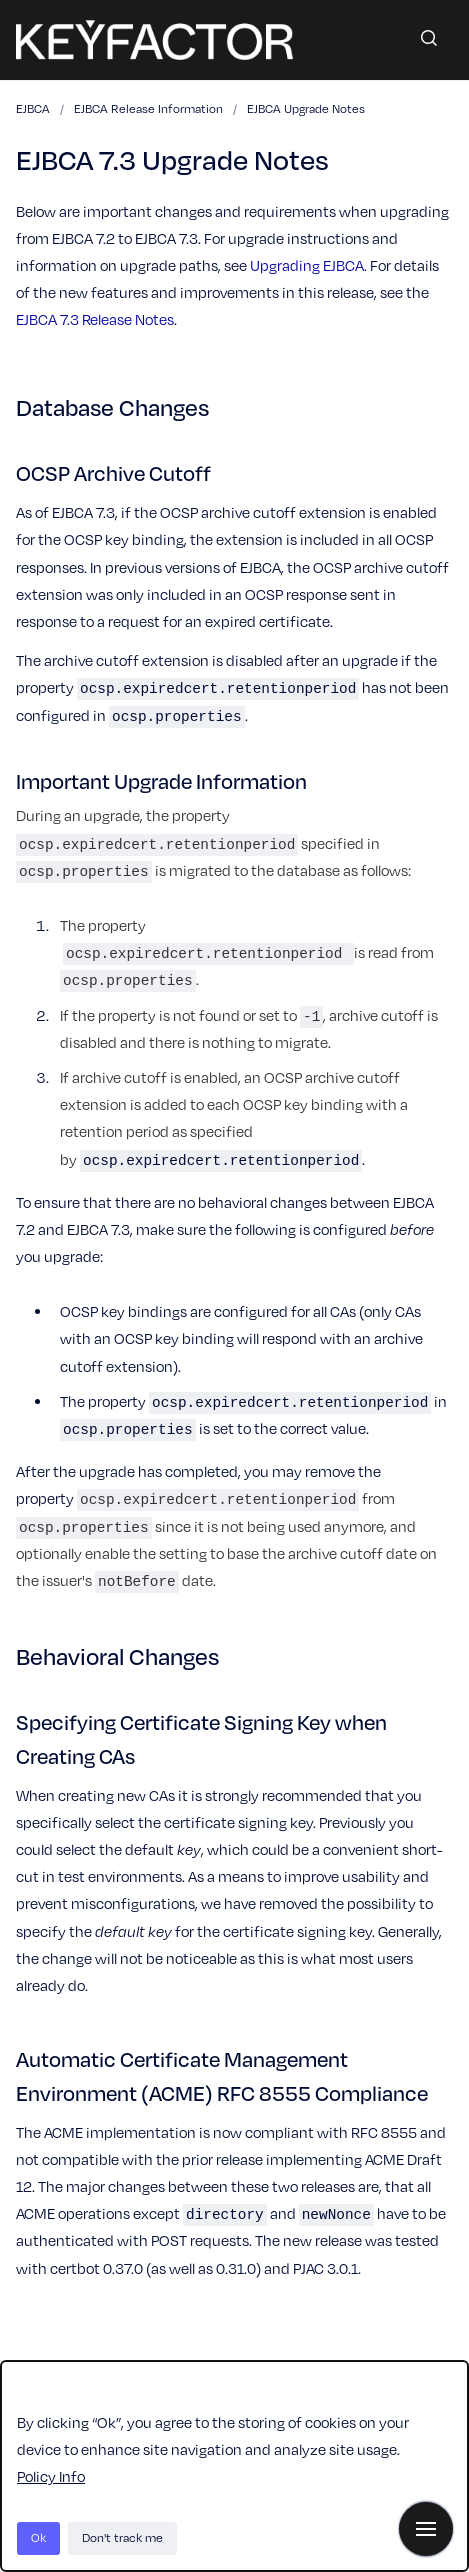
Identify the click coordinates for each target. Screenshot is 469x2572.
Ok (38, 2537)
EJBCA (33, 108)
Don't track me (122, 2537)
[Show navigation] (426, 2529)
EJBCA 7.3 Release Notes (95, 319)
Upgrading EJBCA (307, 265)
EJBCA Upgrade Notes (306, 108)
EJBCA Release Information (148, 108)
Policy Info (51, 2476)
